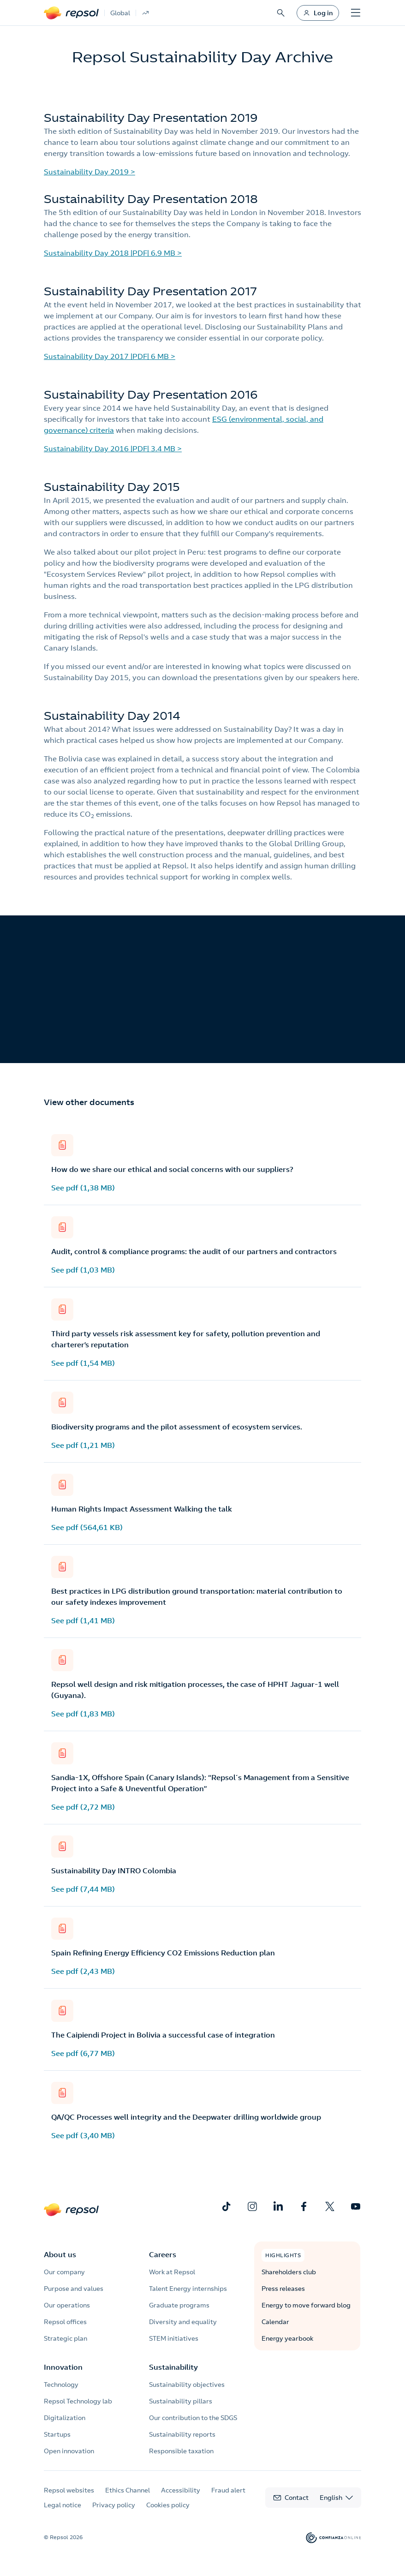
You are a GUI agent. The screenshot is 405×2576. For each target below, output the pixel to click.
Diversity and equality (183, 2322)
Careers (162, 2254)
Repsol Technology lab (78, 2401)
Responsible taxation (181, 2451)
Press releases (283, 2288)
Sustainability (173, 2367)
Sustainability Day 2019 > (89, 171)
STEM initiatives (173, 2338)
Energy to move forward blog (306, 2305)
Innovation (63, 2367)
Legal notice (62, 2505)
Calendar (275, 2322)
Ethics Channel (127, 2490)
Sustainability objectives (187, 2384)
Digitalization (64, 2418)
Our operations (67, 2305)
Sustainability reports (182, 2434)
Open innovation (69, 2451)
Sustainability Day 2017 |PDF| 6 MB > (109, 356)
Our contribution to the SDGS (193, 2418)
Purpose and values (73, 2288)
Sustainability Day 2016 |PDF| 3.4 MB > (113, 448)
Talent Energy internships (188, 2288)
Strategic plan (65, 2338)
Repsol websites (69, 2490)
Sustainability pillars (180, 2401)
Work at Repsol (172, 2272)
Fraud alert (228, 2490)
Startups (57, 2434)
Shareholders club (289, 2272)
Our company (64, 2272)
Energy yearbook (287, 2338)
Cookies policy (168, 2505)
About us (60, 2254)
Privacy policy (113, 2505)
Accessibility (180, 2490)
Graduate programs (179, 2305)
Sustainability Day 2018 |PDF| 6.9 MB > (113, 252)
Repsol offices (65, 2322)
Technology (61, 2384)
